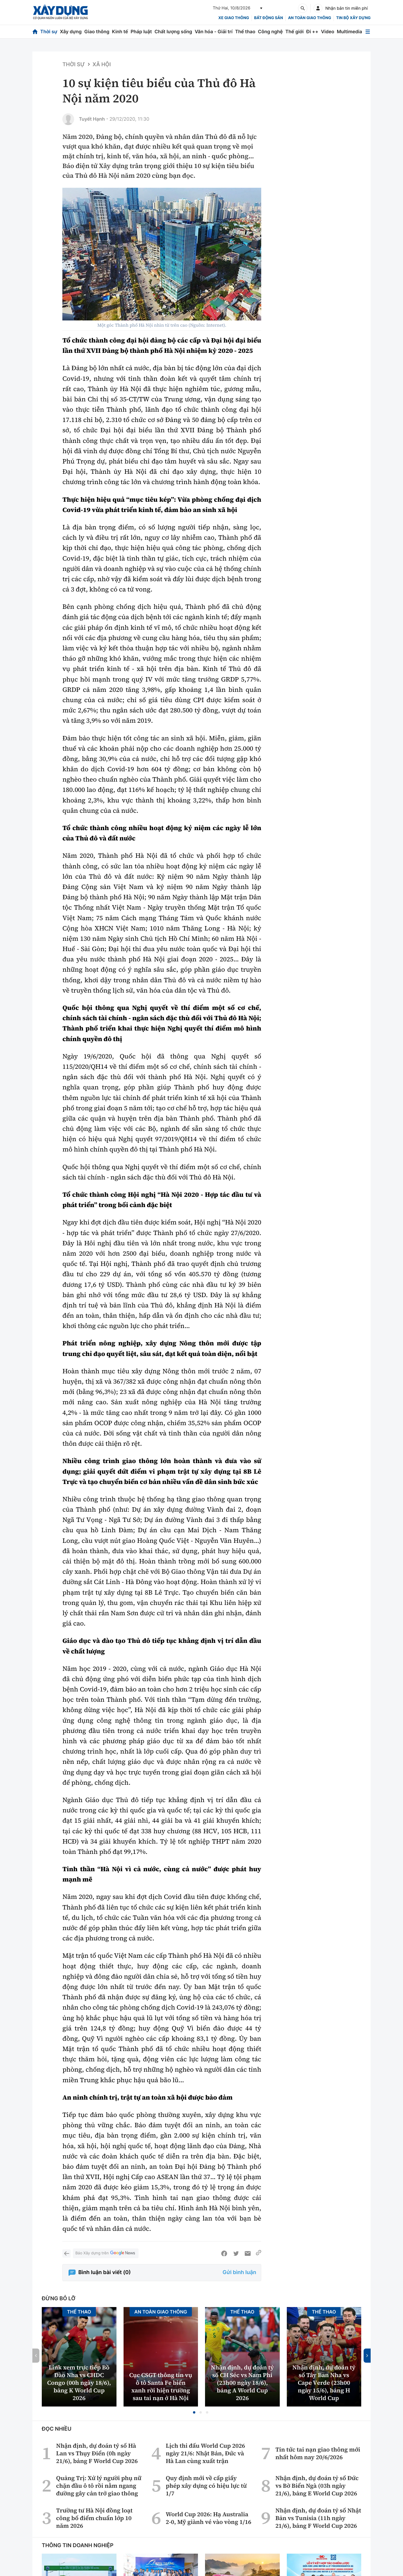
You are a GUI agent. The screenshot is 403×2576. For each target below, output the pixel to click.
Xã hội (102, 65)
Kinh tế (120, 31)
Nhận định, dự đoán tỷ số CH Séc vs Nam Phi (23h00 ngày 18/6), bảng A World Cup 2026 (242, 2383)
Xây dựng (71, 31)
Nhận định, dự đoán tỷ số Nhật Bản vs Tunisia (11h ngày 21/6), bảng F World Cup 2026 (318, 2518)
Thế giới (294, 31)
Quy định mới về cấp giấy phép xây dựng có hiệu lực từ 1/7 (206, 2485)
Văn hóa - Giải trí (213, 31)
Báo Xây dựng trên (105, 2253)
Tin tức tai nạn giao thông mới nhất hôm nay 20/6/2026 (317, 2453)
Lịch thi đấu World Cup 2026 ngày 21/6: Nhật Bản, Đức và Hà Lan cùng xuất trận (205, 2453)
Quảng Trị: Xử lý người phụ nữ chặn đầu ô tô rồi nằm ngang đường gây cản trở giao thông (98, 2485)
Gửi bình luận (239, 2272)
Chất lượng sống (173, 31)
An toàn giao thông (309, 18)
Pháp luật (141, 31)
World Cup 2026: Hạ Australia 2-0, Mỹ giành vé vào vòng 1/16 (208, 2518)
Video (327, 31)
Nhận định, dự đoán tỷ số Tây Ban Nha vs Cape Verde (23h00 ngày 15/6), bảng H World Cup (323, 2383)
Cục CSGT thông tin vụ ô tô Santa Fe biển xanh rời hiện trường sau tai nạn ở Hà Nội (160, 2386)
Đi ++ (312, 31)
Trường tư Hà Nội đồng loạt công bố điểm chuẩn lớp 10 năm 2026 (94, 2518)
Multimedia (349, 31)
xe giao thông (233, 18)
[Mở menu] (368, 32)
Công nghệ (270, 31)
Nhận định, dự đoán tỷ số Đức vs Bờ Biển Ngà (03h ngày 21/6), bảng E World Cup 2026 (317, 2485)
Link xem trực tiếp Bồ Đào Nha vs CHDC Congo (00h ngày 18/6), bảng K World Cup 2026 (79, 2383)
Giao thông (96, 31)
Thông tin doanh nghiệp (78, 2545)
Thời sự (48, 31)
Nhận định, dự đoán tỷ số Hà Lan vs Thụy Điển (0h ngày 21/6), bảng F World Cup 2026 (97, 2453)
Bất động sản (268, 18)
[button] (194, 2412)
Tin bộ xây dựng (353, 18)
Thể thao (245, 31)
